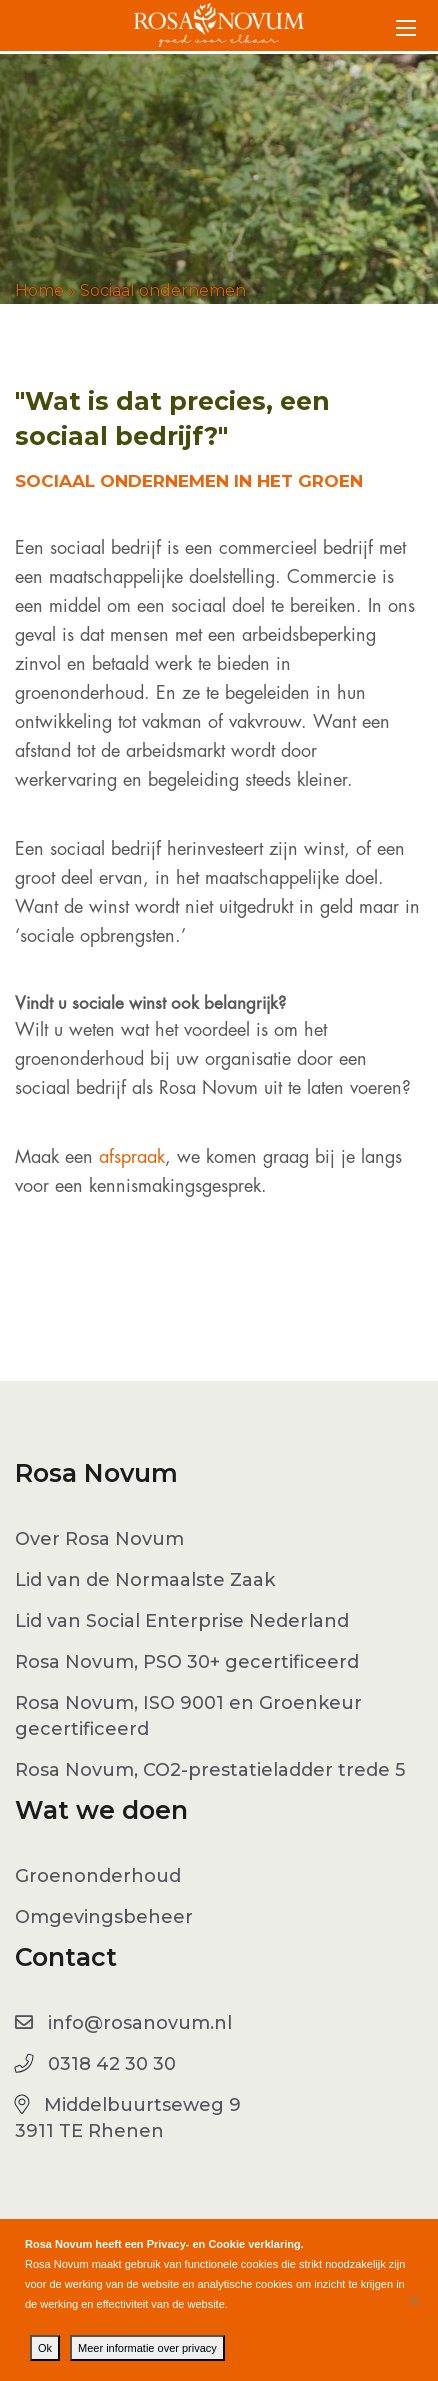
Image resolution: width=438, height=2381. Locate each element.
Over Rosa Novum (99, 1539)
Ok (45, 2348)
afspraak (132, 1157)
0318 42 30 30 (112, 2064)
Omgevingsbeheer (104, 1917)
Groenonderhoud (98, 1876)
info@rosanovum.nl (140, 2023)
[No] (413, 2300)
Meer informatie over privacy (147, 2348)
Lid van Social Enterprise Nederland (182, 1621)
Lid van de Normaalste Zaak (145, 1580)
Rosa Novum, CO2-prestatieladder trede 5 (210, 1770)
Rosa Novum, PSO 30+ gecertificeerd (187, 1662)
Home (39, 290)
